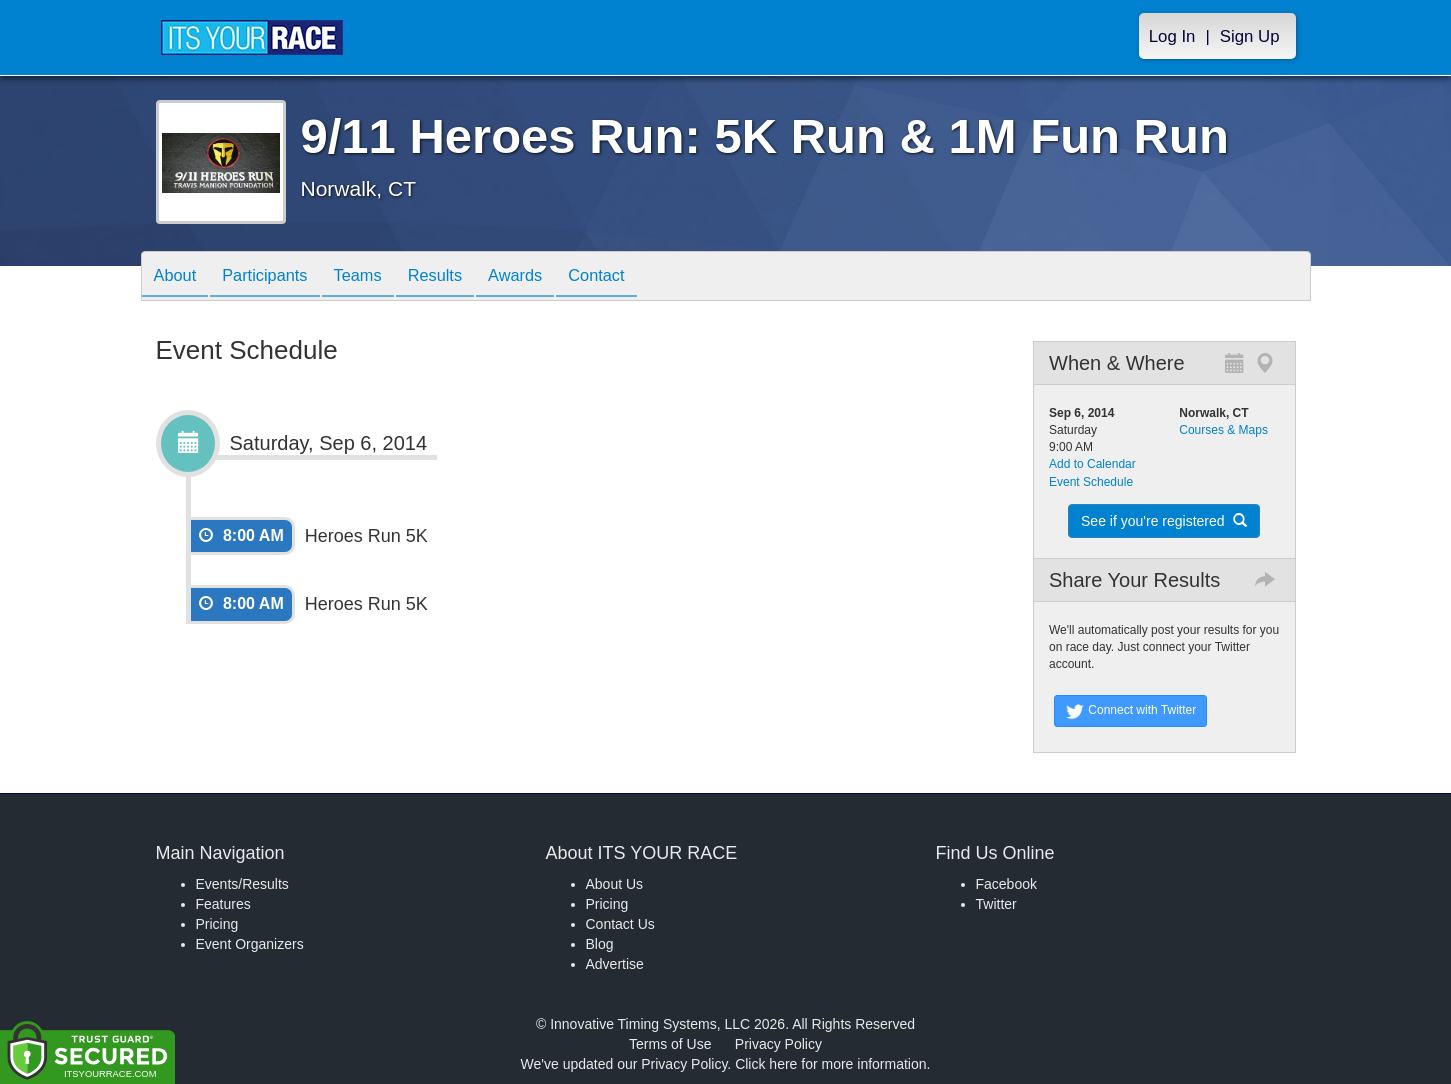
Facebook (1006, 884)
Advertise (615, 964)
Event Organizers (250, 944)
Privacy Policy (778, 1044)
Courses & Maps (1223, 430)
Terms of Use (670, 1044)
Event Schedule (1091, 482)
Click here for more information (830, 1064)
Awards (549, 277)
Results (461, 277)
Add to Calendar (1092, 464)
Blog (600, 944)
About (179, 277)
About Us (615, 884)
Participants (276, 277)
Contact (638, 277)
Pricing (217, 924)
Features (223, 904)
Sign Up (1250, 36)
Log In (1172, 36)
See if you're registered (1164, 521)
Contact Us (620, 924)
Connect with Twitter (1130, 711)
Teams (376, 277)
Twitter (996, 904)
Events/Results (242, 884)
